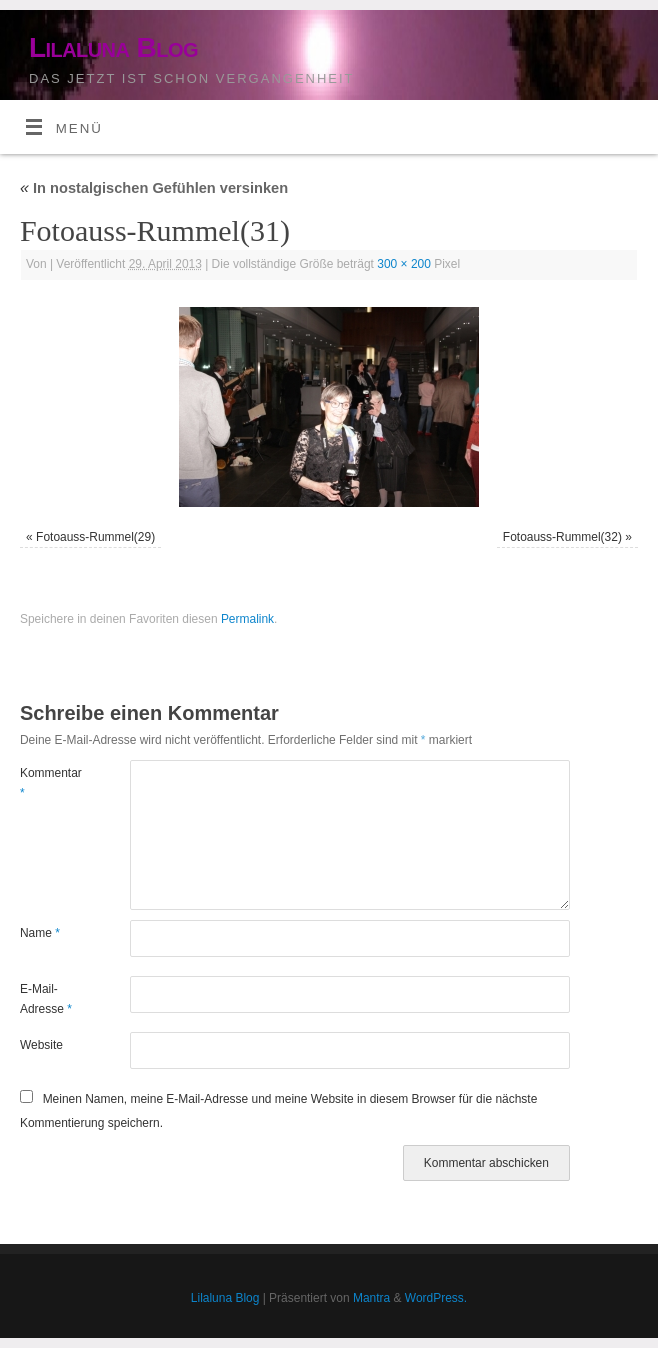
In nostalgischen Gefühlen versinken (154, 188)
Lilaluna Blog (113, 47)
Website (41, 1045)
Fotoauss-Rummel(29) (95, 537)
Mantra (371, 1298)
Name (40, 933)
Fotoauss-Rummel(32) (562, 537)
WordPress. (436, 1298)
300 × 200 (404, 264)
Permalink (247, 619)
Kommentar (47, 783)
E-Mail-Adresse (46, 999)
